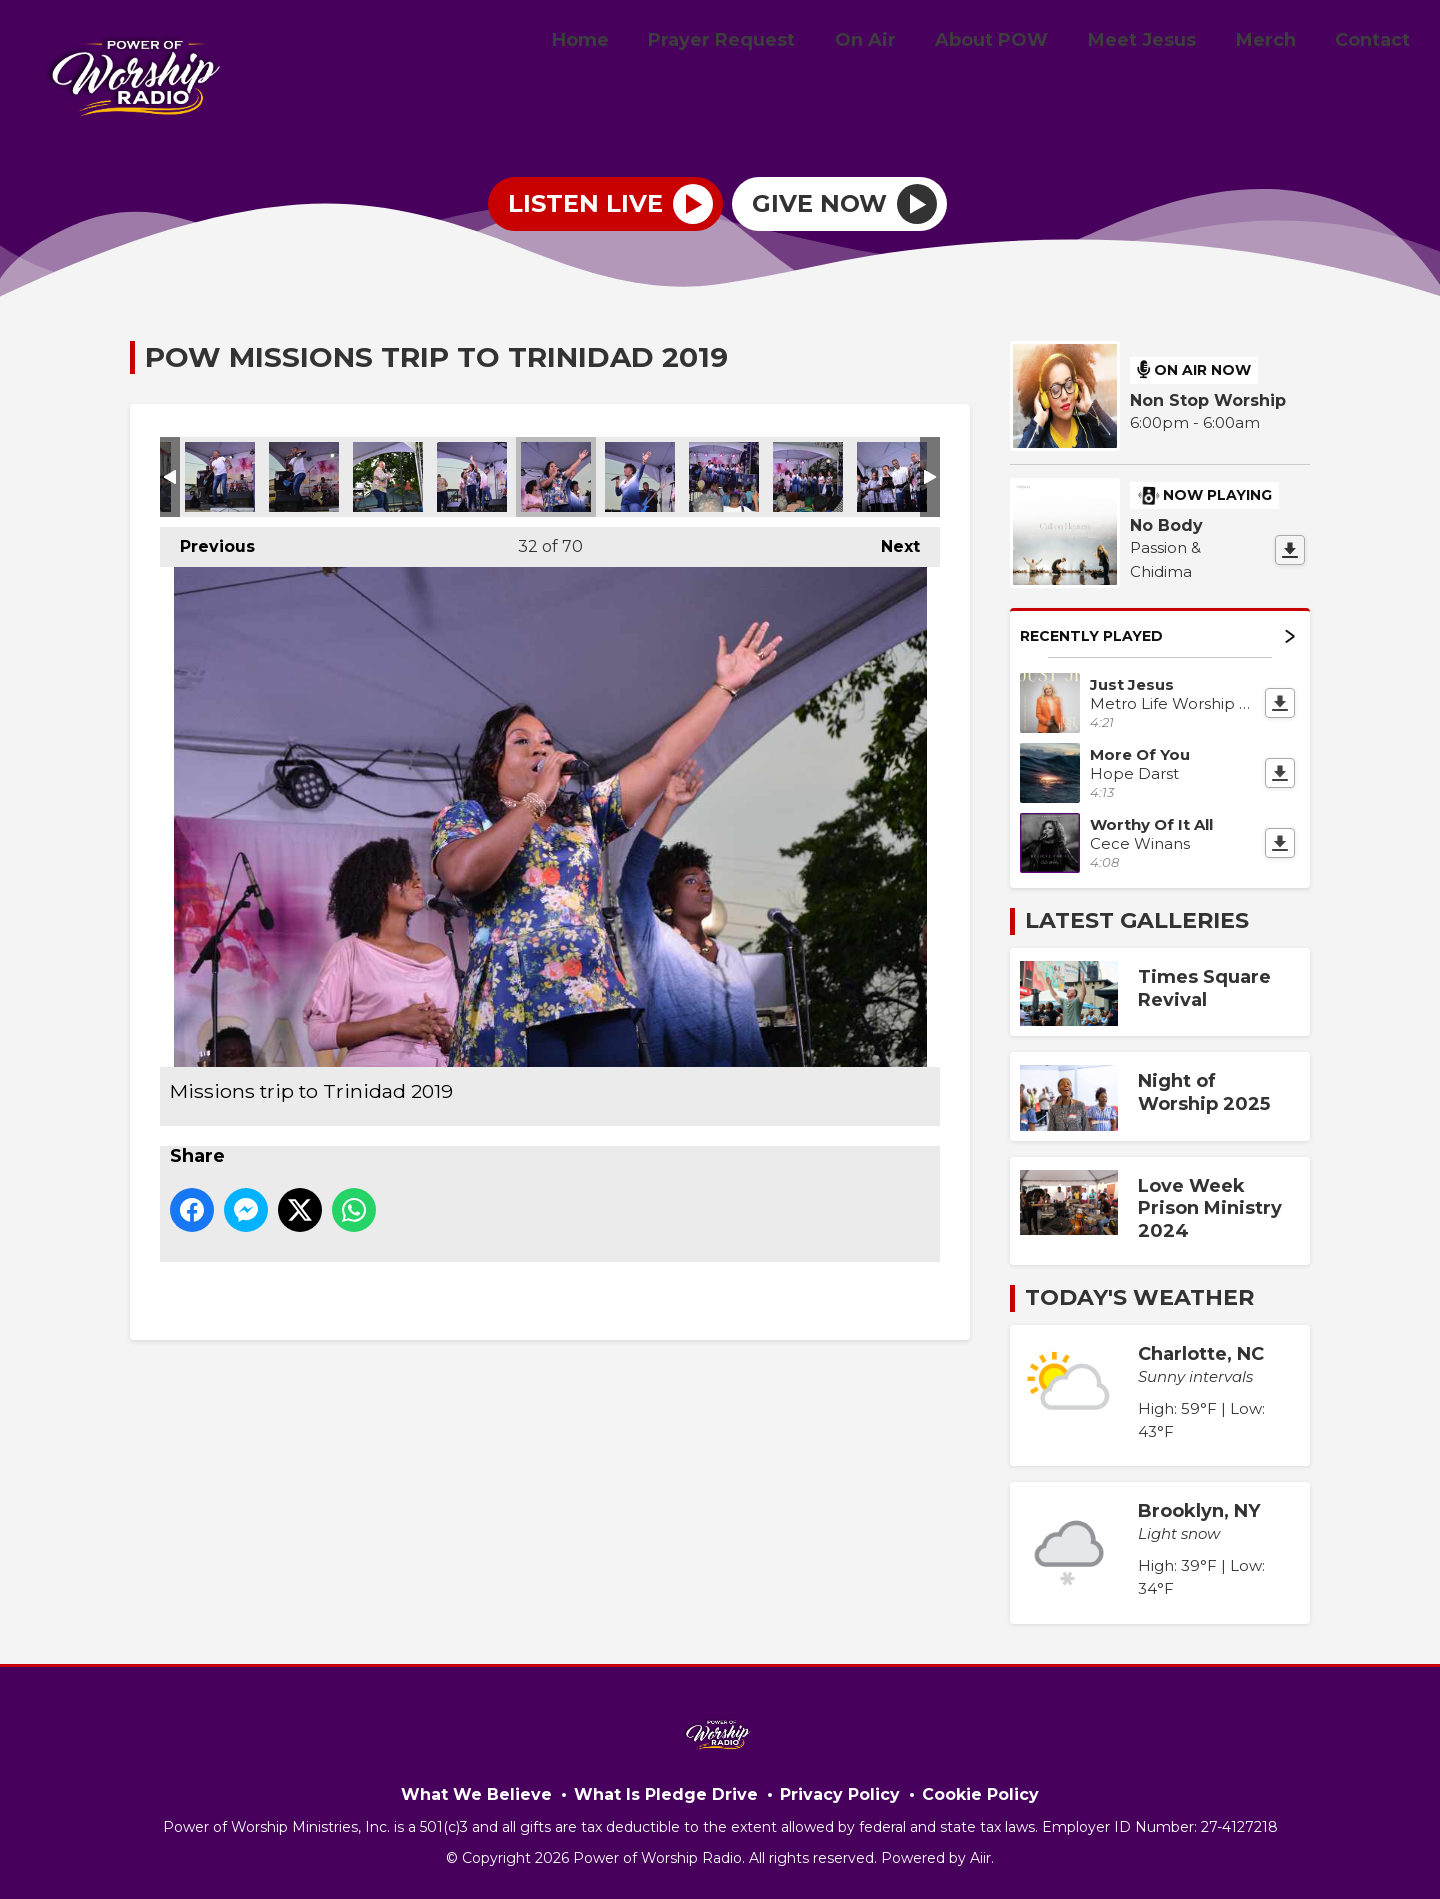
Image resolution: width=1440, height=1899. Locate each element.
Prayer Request (763, 43)
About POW (1018, 43)
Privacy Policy (840, 1794)
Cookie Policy (980, 1794)
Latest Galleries (1137, 920)
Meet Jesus (1161, 43)
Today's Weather (1139, 1297)
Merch (1277, 43)
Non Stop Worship (1208, 400)
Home (629, 43)
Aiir (980, 1858)
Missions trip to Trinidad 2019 (220, 477)
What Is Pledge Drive (666, 1794)
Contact (1376, 43)
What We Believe (476, 1794)
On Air (899, 43)
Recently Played (1157, 636)
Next (890, 541)
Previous (207, 541)
